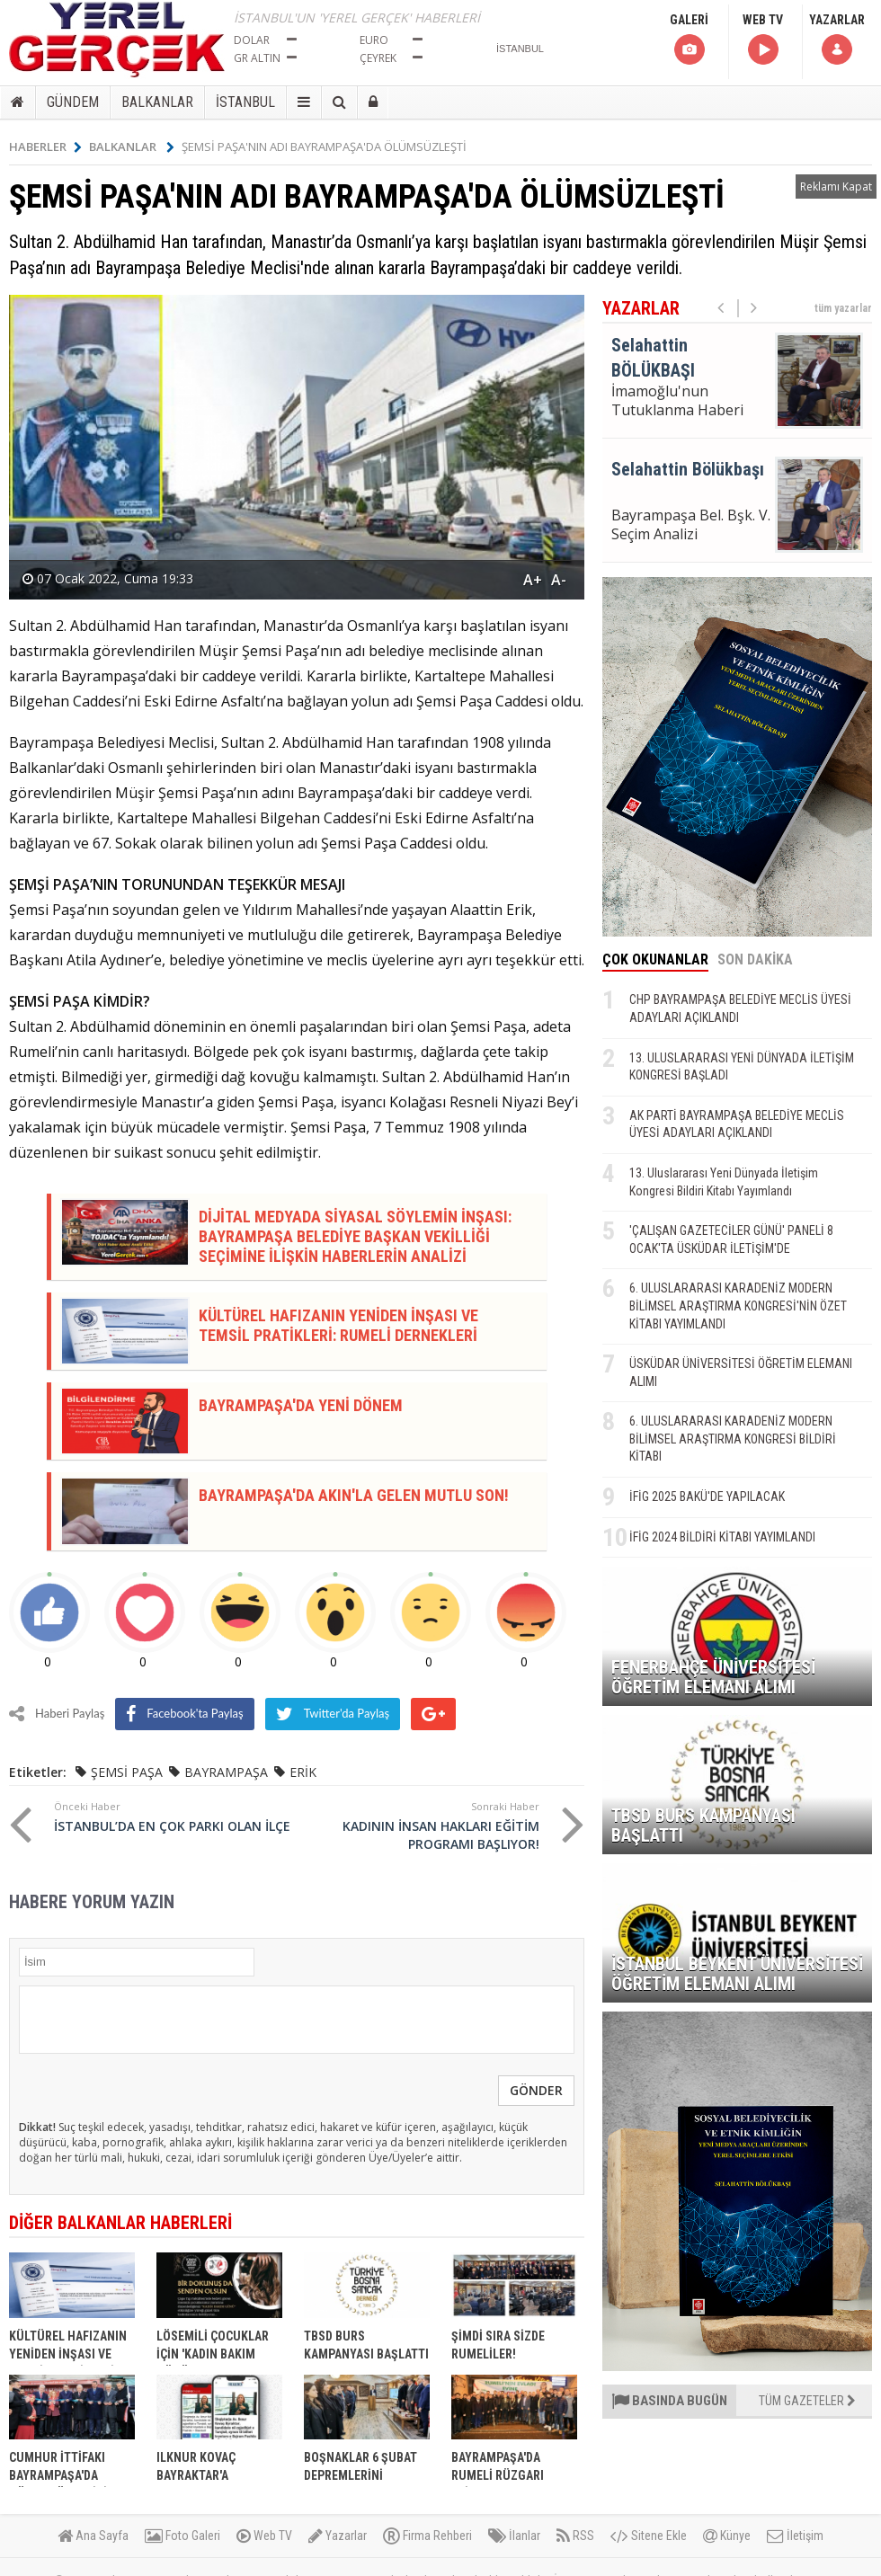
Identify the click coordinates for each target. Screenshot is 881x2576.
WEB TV (763, 40)
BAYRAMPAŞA (226, 1772)
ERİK (302, 1772)
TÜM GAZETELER (807, 2401)
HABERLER (45, 146)
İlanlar (514, 2535)
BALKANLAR (157, 102)
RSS (575, 2535)
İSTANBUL (245, 102)
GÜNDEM (73, 102)
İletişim (795, 2535)
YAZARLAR (837, 40)
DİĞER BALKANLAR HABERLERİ (120, 2223)
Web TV (264, 2535)
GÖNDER (536, 2090)
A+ (532, 580)
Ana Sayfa (93, 2535)
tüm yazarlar (843, 308)
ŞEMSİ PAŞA (127, 1772)
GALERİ (689, 40)
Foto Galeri (182, 2535)
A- (558, 580)
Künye (727, 2535)
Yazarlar (337, 2535)
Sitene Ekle (648, 2535)
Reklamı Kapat (836, 186)
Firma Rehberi (427, 2535)
